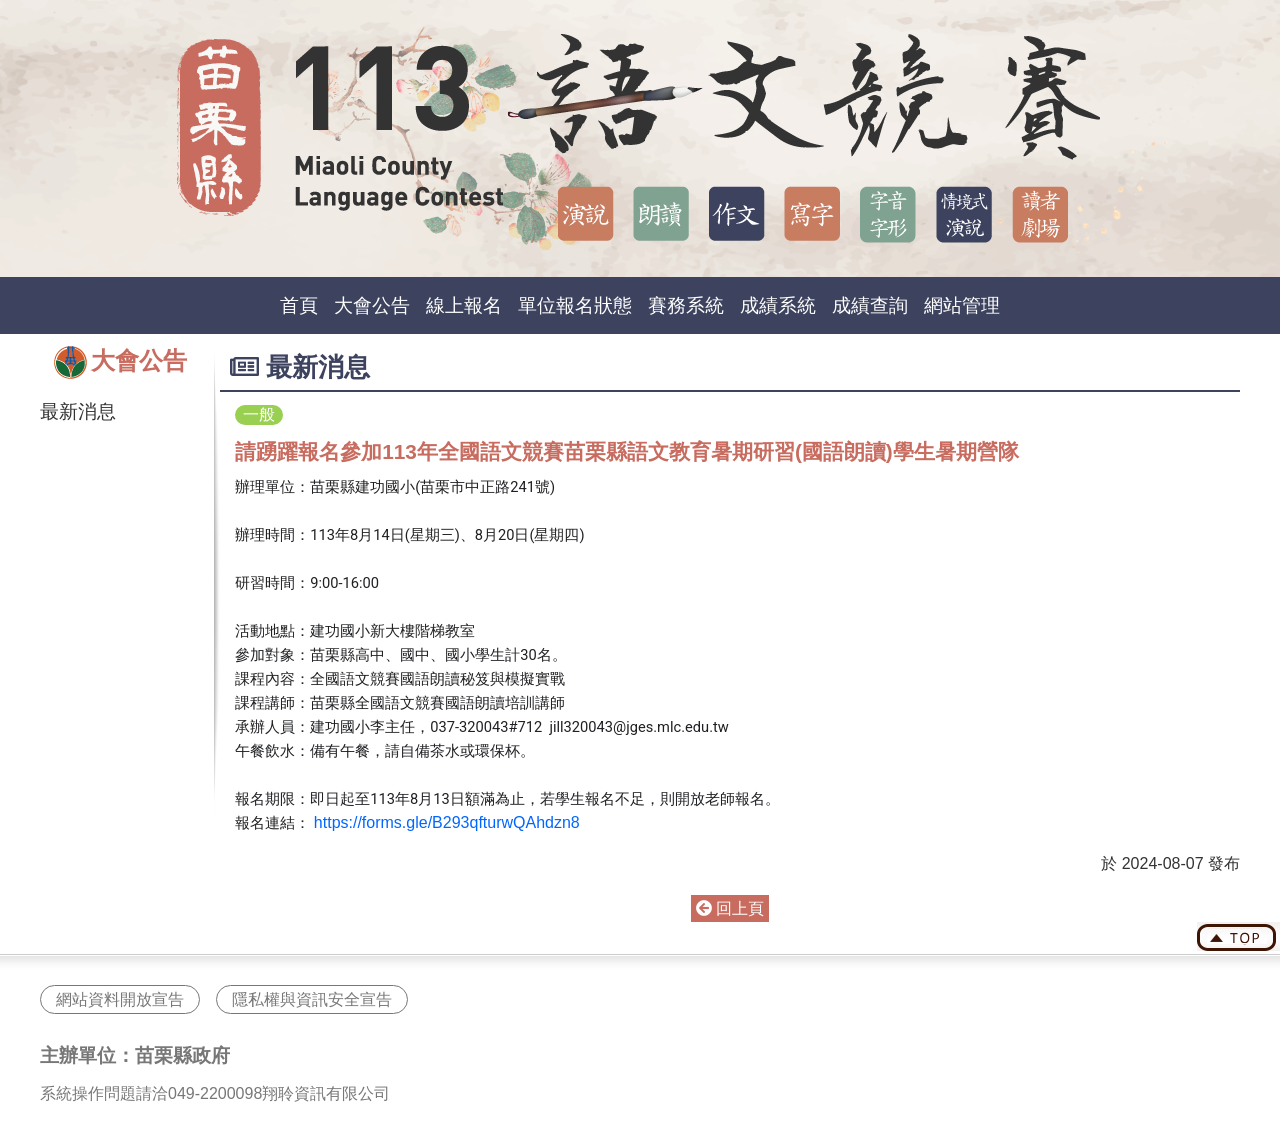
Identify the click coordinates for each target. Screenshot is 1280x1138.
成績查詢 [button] (870, 305)
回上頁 (730, 908)
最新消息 (78, 411)
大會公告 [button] (372, 305)
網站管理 (962, 305)
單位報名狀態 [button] (575, 305)
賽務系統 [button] (686, 305)
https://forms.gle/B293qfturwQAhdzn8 (447, 822)
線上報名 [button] (464, 305)
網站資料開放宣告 (120, 999)
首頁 (299, 305)
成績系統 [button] (778, 305)
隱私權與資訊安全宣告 (312, 999)
